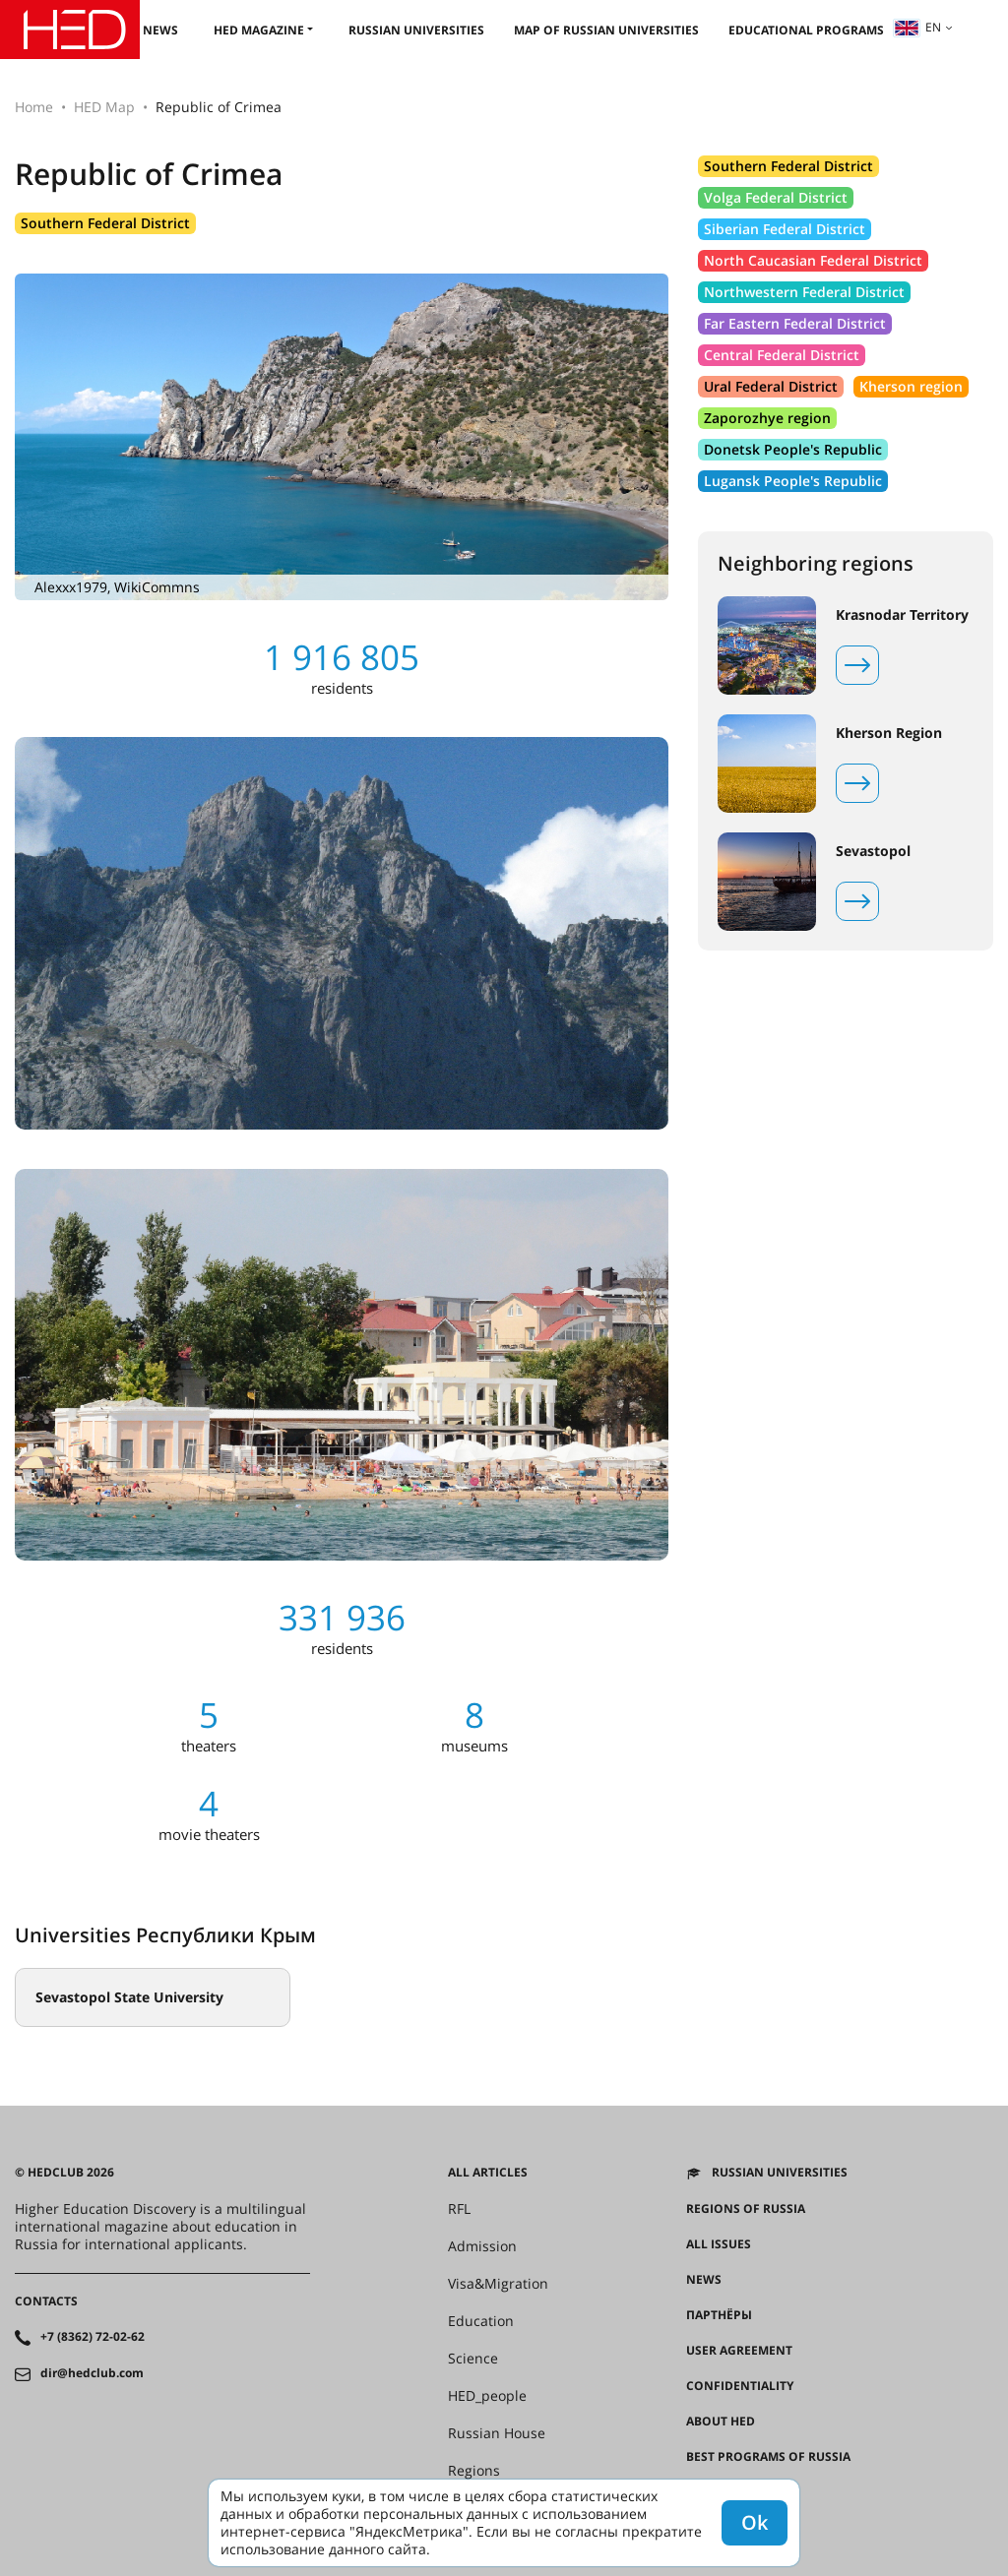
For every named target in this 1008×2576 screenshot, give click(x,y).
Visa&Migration (498, 2284)
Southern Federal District (105, 223)
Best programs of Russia (768, 2457)
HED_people (487, 2396)
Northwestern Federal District (804, 291)
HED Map (104, 106)
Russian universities (416, 30)
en (917, 27)
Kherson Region (889, 733)
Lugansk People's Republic (793, 480)
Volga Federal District (776, 197)
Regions (474, 2471)
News (160, 30)
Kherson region (911, 386)
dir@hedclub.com (92, 2373)
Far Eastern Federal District (795, 323)
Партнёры (719, 2315)
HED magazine (259, 30)
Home (34, 106)
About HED (720, 2421)
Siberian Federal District (784, 228)
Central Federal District (781, 354)
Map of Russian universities (606, 30)
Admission (482, 2246)
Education (481, 2321)
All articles (488, 2172)
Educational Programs (806, 30)
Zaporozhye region (767, 417)
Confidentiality (739, 2386)
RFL (459, 2209)
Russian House (496, 2433)
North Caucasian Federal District (813, 260)
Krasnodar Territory (902, 615)
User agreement (739, 2351)
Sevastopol (873, 851)
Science (473, 2358)
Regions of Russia (745, 2209)
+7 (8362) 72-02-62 (92, 2337)
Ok (754, 2522)
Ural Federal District (771, 386)
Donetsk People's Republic (793, 449)
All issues (718, 2244)
